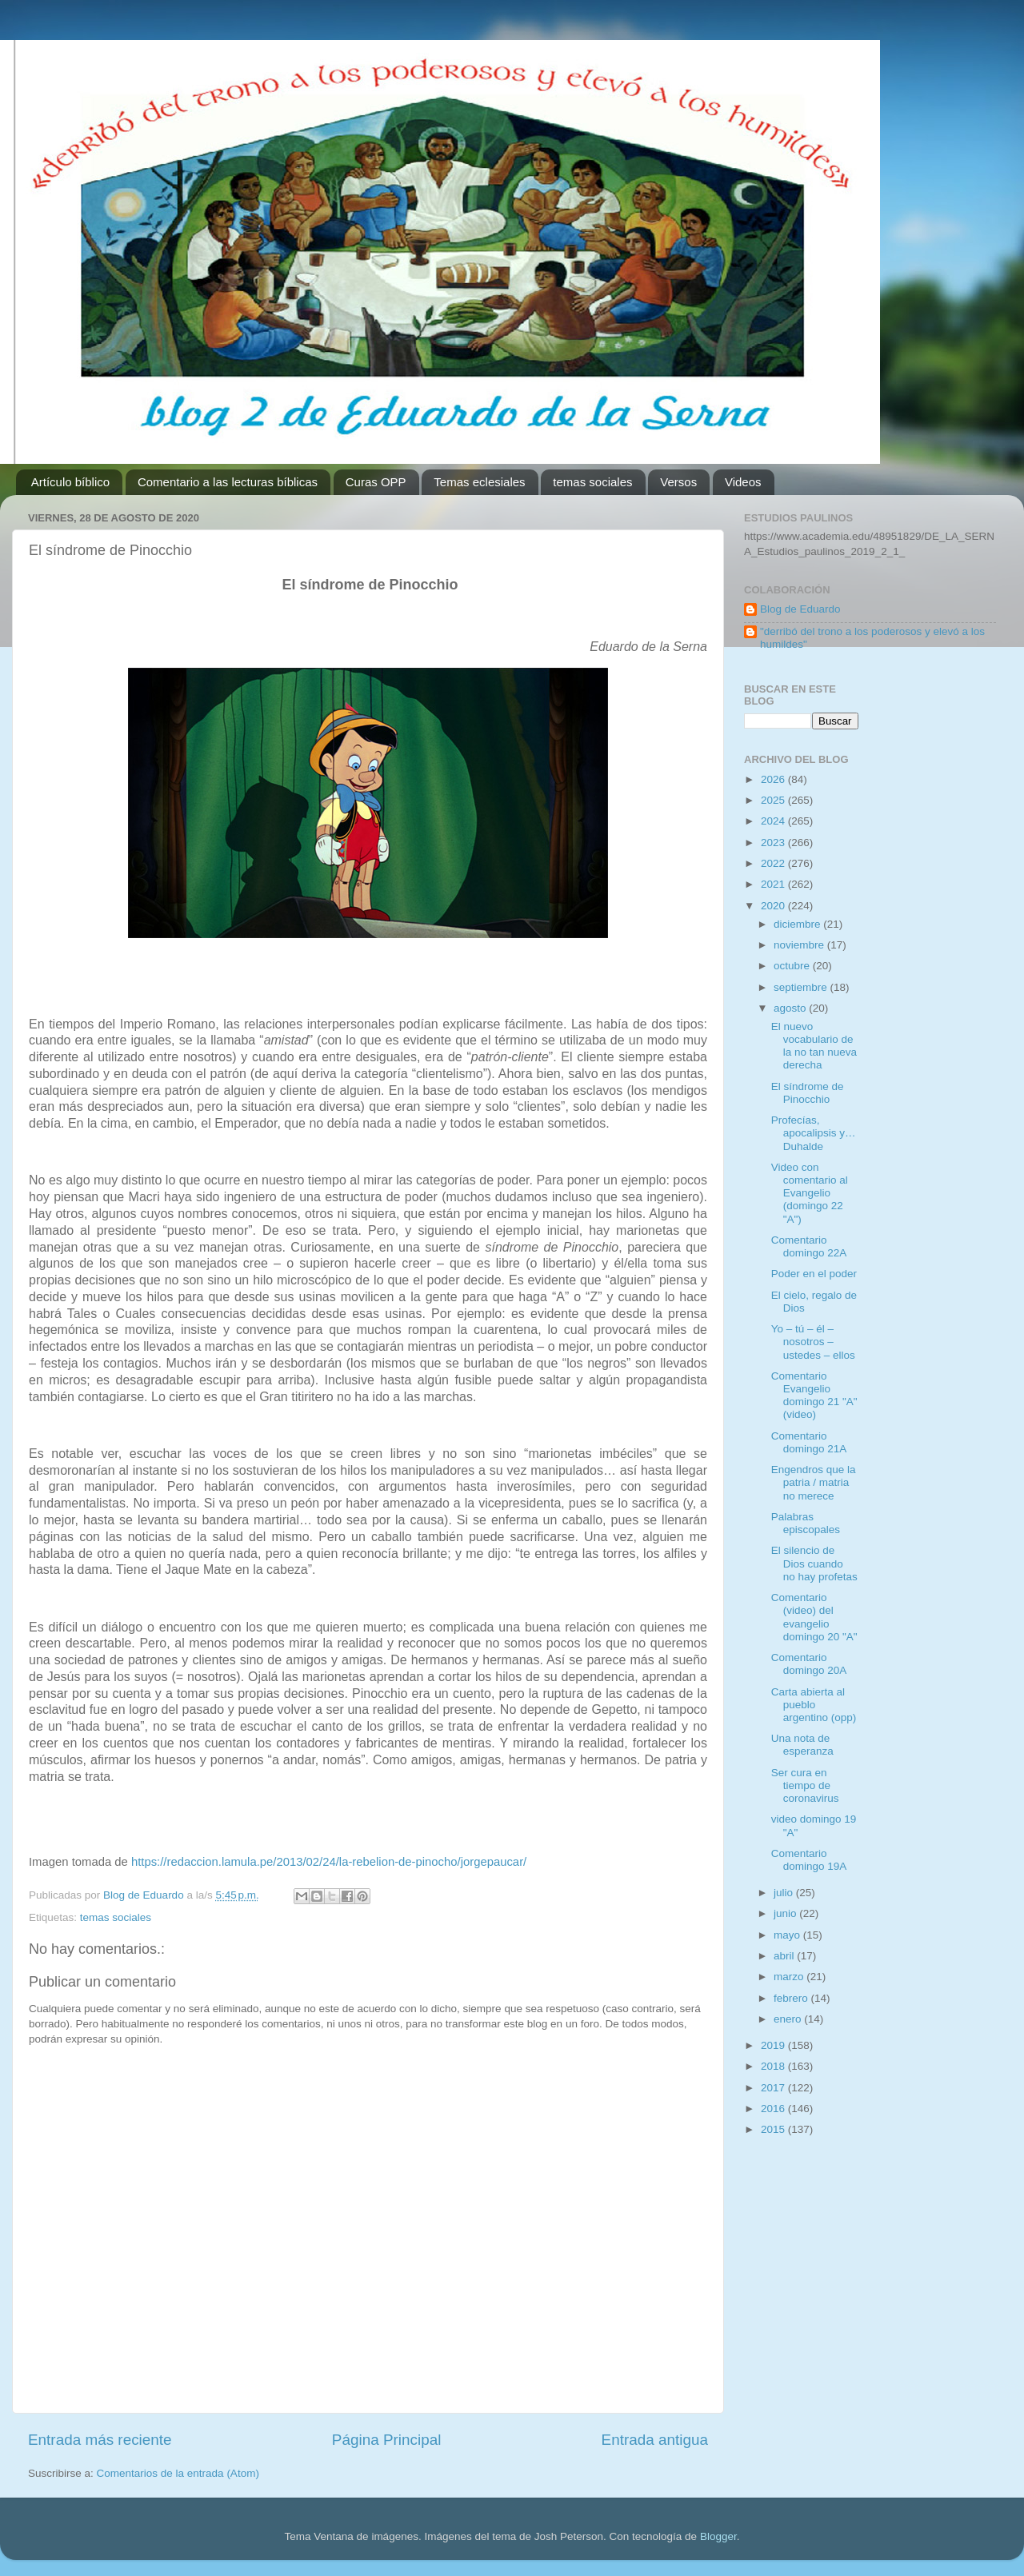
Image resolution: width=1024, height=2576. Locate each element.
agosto (791, 1008)
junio (786, 1913)
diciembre (798, 924)
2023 (774, 843)
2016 (774, 2109)
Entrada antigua (655, 2439)
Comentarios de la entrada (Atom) (178, 2473)
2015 (774, 2129)
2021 (774, 884)
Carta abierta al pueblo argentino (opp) (814, 1704)
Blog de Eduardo (800, 609)
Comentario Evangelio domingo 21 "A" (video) (814, 1395)
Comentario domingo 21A (809, 1442)
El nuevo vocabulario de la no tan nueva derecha (814, 1046)
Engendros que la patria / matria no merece (813, 1482)
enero (789, 2019)
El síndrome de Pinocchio (807, 1092)
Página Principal (387, 2439)
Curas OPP (376, 482)
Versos (678, 482)
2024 (774, 821)
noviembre (800, 945)
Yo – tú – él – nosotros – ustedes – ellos (813, 1341)
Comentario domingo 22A (809, 1246)
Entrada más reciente (100, 2439)
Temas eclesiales (479, 482)
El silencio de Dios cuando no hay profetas (814, 1563)
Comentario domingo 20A (809, 1663)
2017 (774, 2088)
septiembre (802, 987)
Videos (743, 482)
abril (785, 1956)
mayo (788, 1935)
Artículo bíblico (70, 482)
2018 (774, 2066)
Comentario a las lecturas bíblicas (228, 482)
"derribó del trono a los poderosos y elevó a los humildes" (872, 637)
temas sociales (592, 482)
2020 (774, 906)
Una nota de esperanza (802, 1744)
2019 (774, 2045)
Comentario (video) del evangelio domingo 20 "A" (814, 1617)
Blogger (718, 2536)
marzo (790, 1977)
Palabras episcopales (805, 1523)
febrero (792, 1998)
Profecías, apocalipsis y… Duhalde (813, 1133)
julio (785, 1893)
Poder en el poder (814, 1274)
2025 (774, 800)
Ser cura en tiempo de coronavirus (805, 1785)
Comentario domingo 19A (809, 1859)
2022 (774, 863)
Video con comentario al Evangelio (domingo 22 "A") (809, 1193)
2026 (774, 779)
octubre (793, 966)
